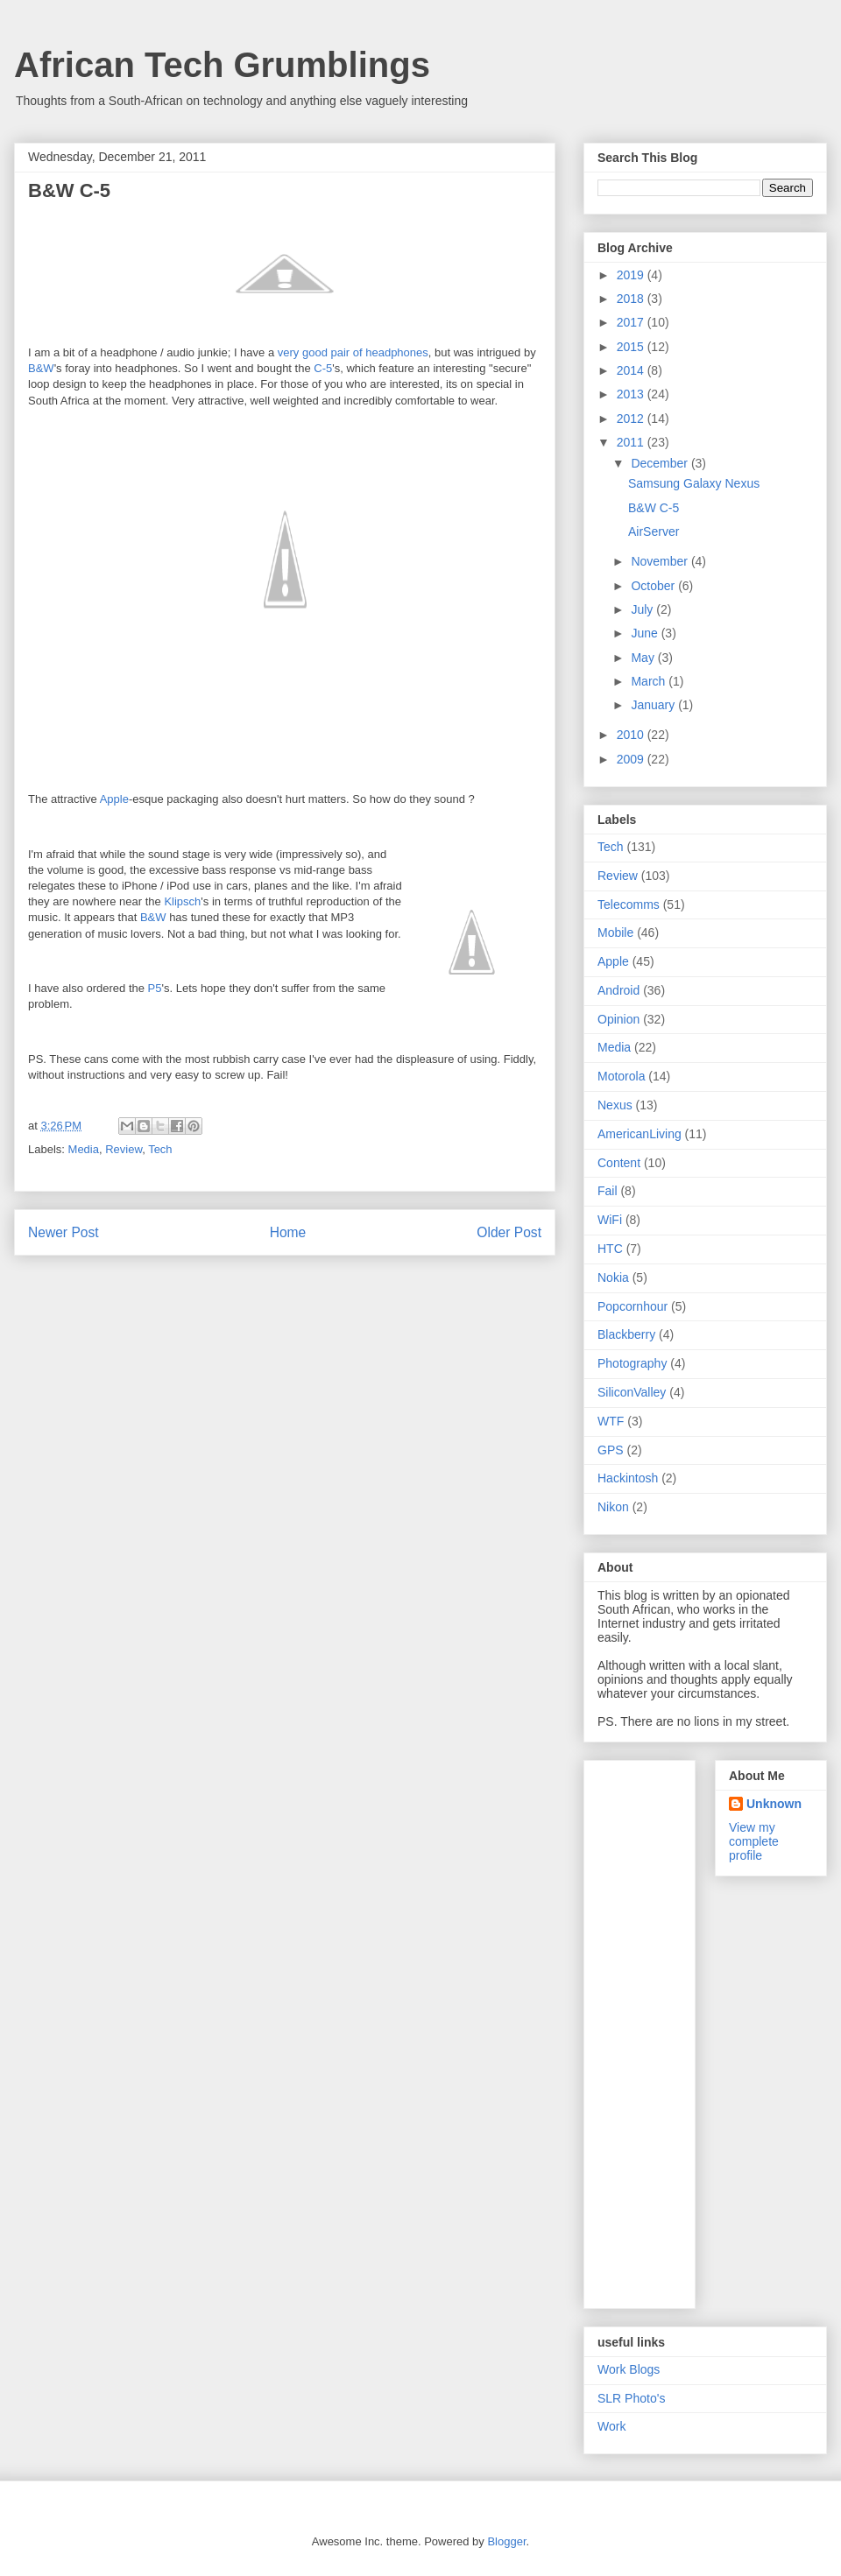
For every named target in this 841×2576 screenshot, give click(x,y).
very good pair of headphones (353, 352)
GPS (610, 1450)
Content (618, 1163)
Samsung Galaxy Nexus (694, 483)
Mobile (615, 933)
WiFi (609, 1220)
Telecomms (628, 904)
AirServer (653, 531)
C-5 (323, 368)
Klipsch (182, 901)
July (643, 609)
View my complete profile (754, 1841)
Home (288, 1232)
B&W (41, 368)
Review (123, 1149)
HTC (610, 1249)
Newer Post (63, 1232)
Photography (632, 1363)
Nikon (613, 1507)
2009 (632, 759)
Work (611, 2426)
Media (83, 1149)
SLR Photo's (631, 2398)
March (649, 681)
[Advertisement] (664, 2029)
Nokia (613, 1277)
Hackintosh (627, 1478)
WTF (610, 1421)
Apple (114, 799)
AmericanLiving (639, 1134)
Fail (607, 1191)
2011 (632, 442)
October (654, 586)
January (654, 705)
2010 (632, 735)
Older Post (509, 1232)
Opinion (618, 1019)
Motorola (621, 1076)
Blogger (506, 2541)
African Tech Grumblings (222, 65)
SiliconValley (631, 1392)
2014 (632, 370)
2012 (632, 419)
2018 (632, 299)
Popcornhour (632, 1306)
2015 (632, 347)
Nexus (615, 1105)
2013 (632, 394)
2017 (632, 322)
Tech (160, 1149)
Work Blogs (628, 2369)
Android (618, 990)
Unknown (774, 1804)
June (646, 633)
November (660, 561)
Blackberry (626, 1334)
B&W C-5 (653, 508)
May (644, 658)
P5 (155, 988)
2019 (632, 275)
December (660, 463)
